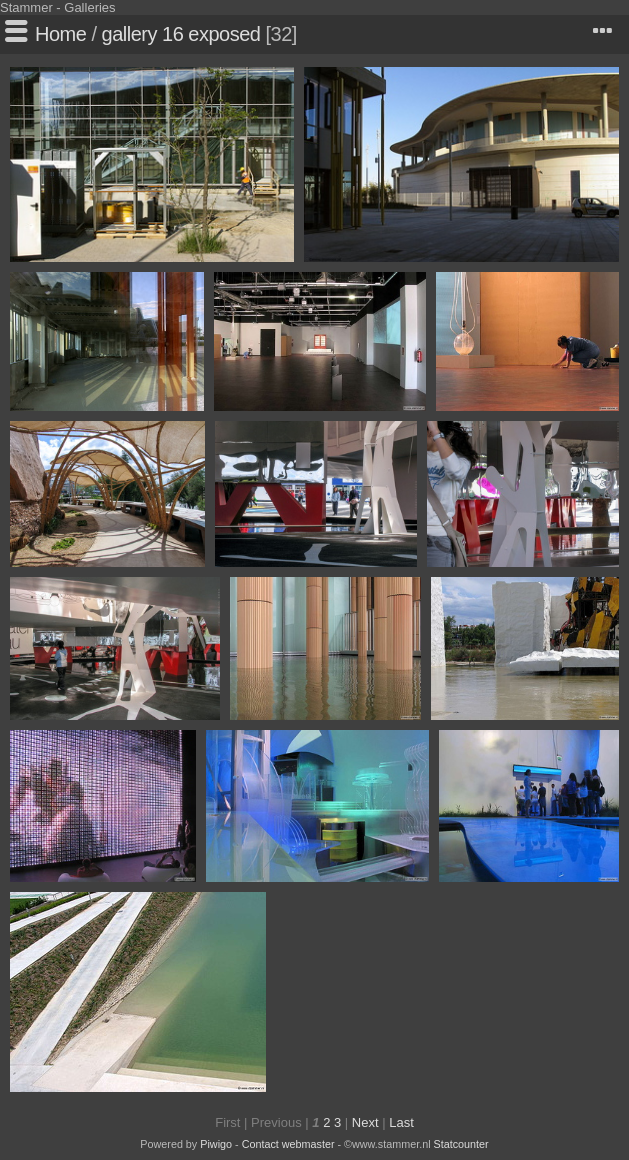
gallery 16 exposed (181, 34)
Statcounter (461, 1144)
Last (401, 1122)
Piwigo (216, 1144)
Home (60, 34)
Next (365, 1122)
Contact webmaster (288, 1144)
